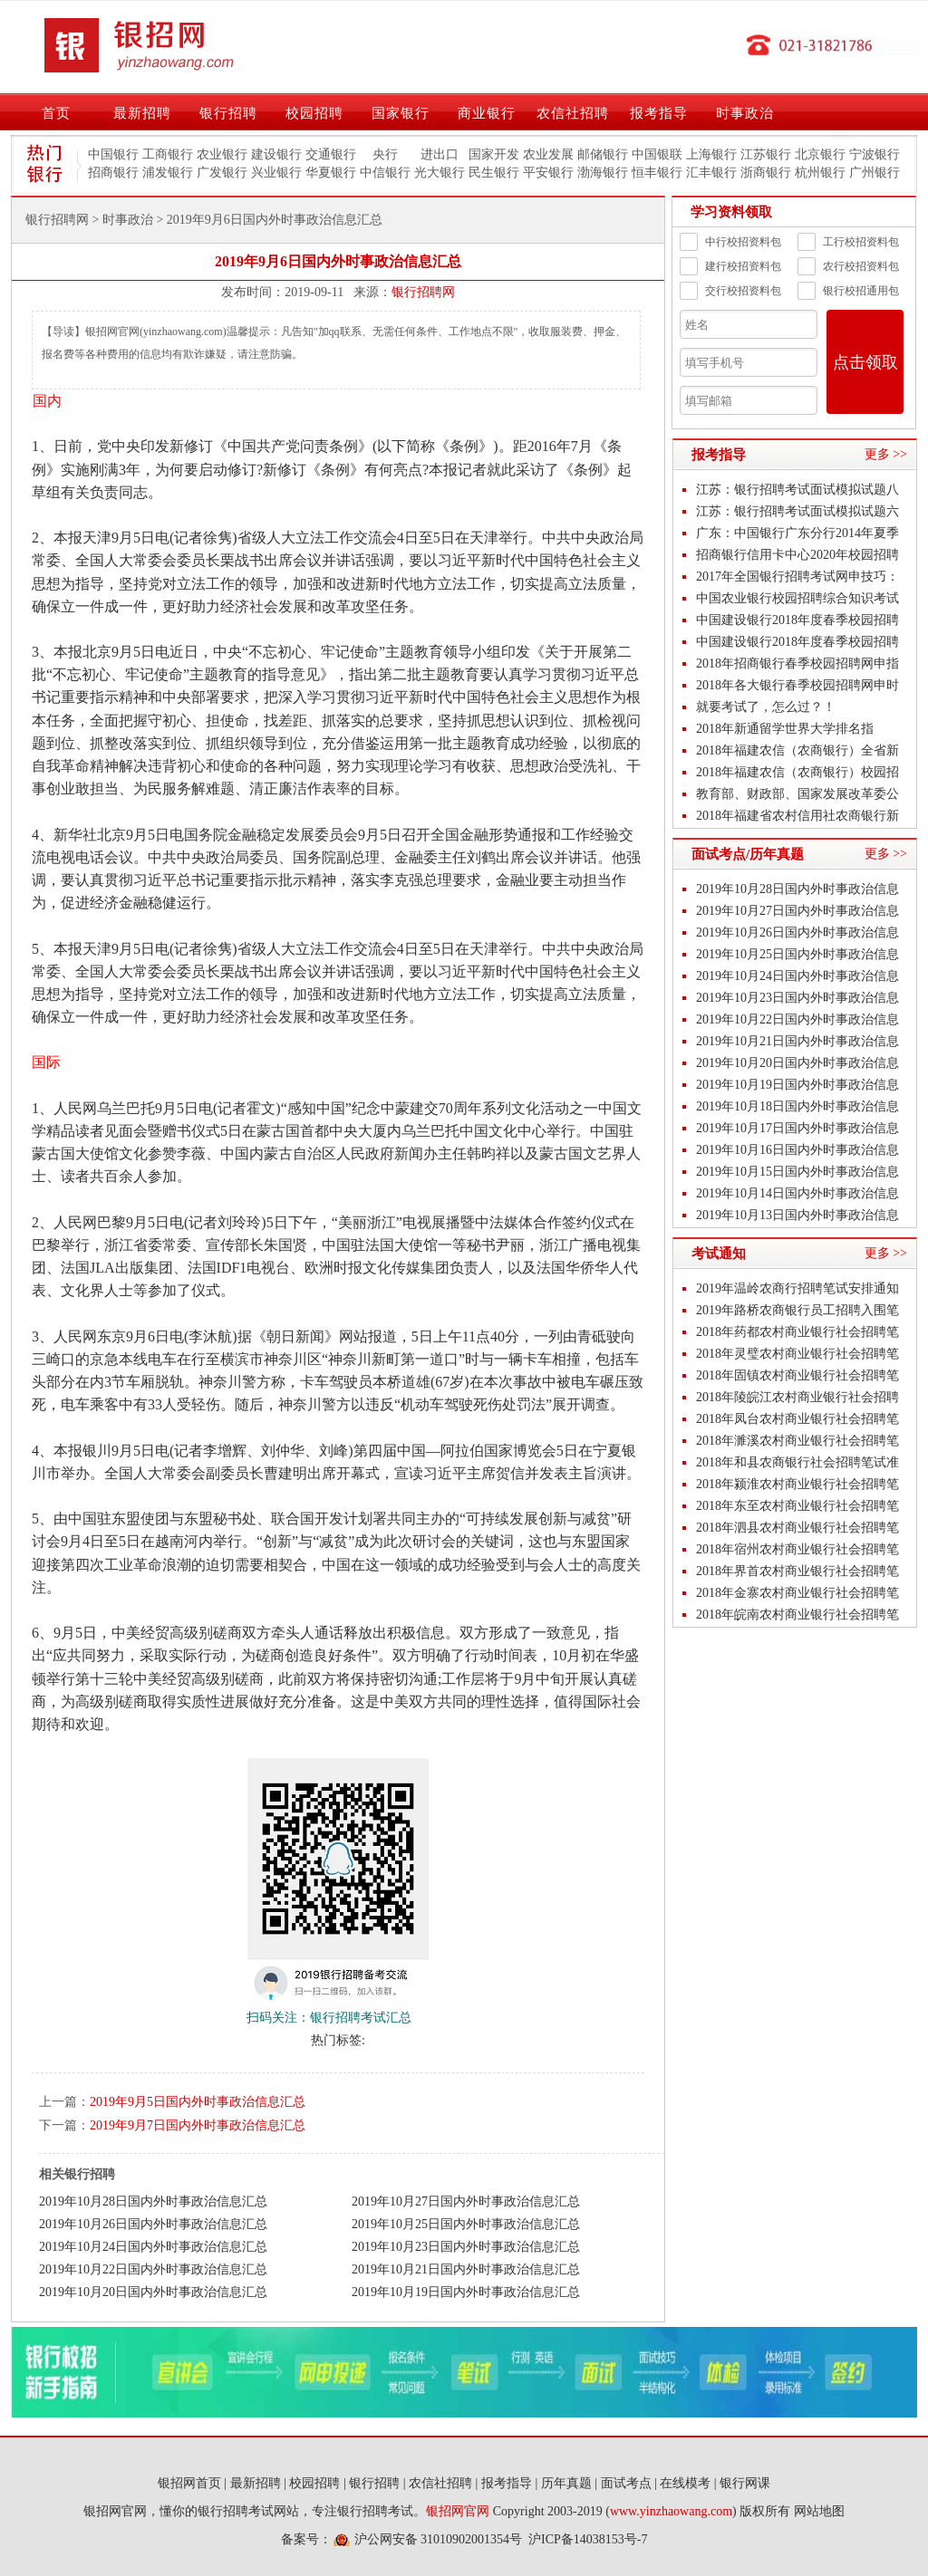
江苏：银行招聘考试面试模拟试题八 (797, 489)
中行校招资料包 (730, 242)
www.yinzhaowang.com (671, 2511)
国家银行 (401, 113)
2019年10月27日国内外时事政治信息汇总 (466, 2201)
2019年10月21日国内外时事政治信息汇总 (466, 2269)
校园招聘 (314, 113)
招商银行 (113, 172)
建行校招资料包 (730, 266)
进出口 (439, 154)
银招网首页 (189, 2483)
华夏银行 (330, 172)
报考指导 (659, 113)
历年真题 (566, 2483)
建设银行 (276, 154)
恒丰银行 (657, 172)
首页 (56, 113)
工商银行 (167, 154)
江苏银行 (765, 154)
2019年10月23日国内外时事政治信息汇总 (466, 2247)
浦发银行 (167, 172)
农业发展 (548, 154)
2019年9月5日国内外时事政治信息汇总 (197, 2102)
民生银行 (494, 172)
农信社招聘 (572, 113)
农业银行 (222, 154)
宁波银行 (874, 154)
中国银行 (113, 154)
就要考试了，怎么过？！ (766, 707)
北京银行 (820, 154)
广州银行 (874, 172)
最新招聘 (142, 113)
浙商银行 (765, 172)
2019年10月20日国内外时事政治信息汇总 (153, 2292)
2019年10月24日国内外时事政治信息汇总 (153, 2247)
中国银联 (657, 154)
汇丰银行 (711, 172)
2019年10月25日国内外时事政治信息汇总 (466, 2224)
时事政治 (745, 113)
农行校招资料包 (848, 266)
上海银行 (711, 154)
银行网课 (745, 2483)
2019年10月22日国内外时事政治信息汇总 (153, 2269)
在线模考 (685, 2483)
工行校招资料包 (848, 242)
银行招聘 (228, 113)
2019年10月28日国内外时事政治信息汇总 (153, 2201)
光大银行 (439, 172)
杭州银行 (820, 172)
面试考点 (626, 2483)
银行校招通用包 (848, 291)
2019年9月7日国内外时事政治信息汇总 (197, 2125)
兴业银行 (276, 172)
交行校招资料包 (730, 291)
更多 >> (886, 454)
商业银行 (487, 113)
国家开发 (494, 154)
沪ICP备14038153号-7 (587, 2539)
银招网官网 (457, 2511)
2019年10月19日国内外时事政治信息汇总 (466, 2292)
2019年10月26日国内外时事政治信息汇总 (153, 2224)
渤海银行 (602, 172)
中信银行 (385, 172)
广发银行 (222, 172)
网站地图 (819, 2511)
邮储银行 (602, 154)
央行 (385, 154)
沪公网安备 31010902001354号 (438, 2539)
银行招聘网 (57, 219)
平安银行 (548, 172)
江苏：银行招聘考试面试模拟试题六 (797, 511)
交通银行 (330, 154)
